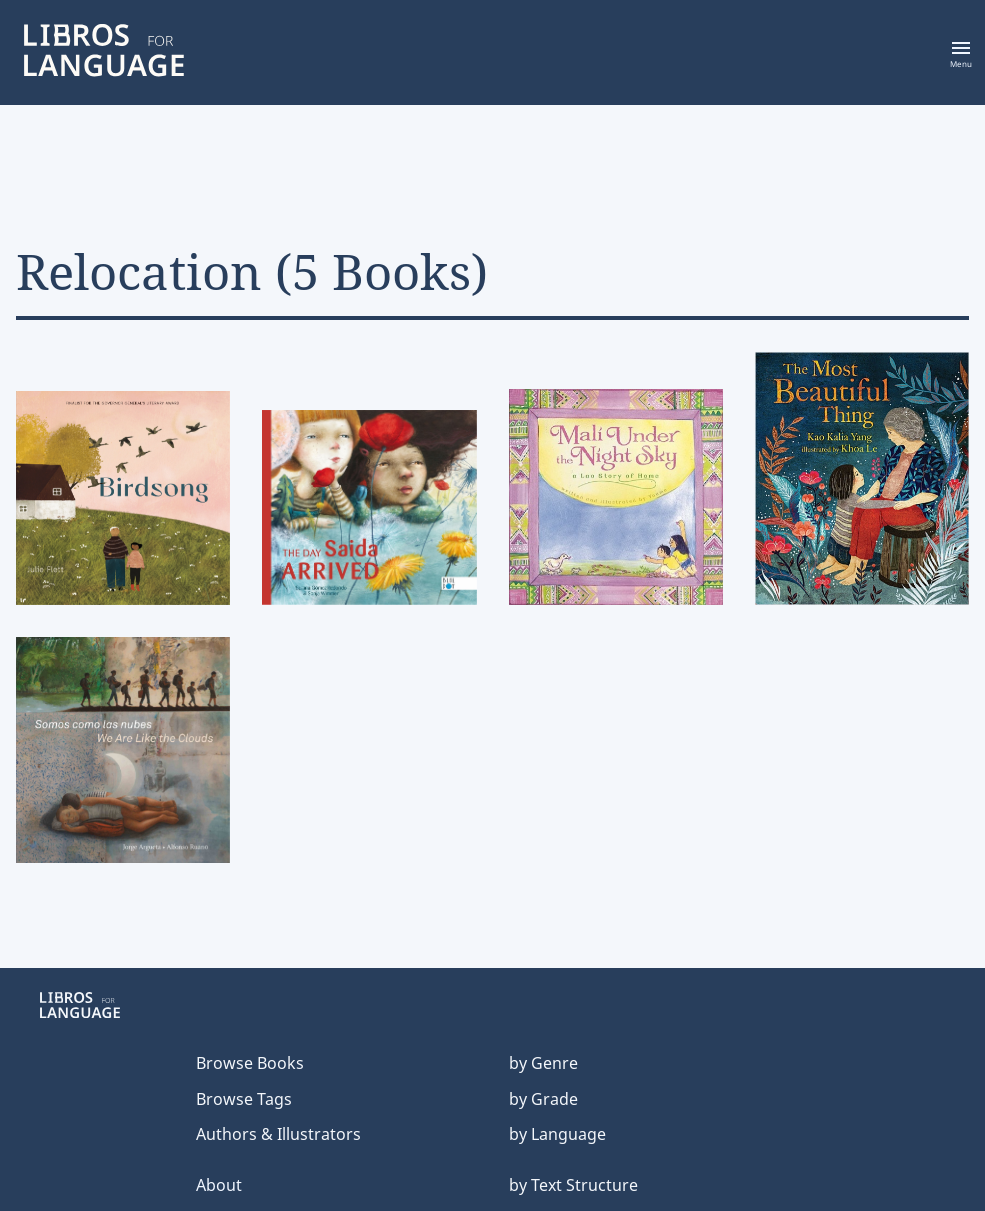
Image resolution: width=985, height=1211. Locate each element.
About (219, 1185)
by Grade (543, 1099)
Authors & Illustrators (278, 1134)
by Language (557, 1134)
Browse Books (250, 1063)
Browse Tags (244, 1099)
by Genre (543, 1063)
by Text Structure (573, 1185)
